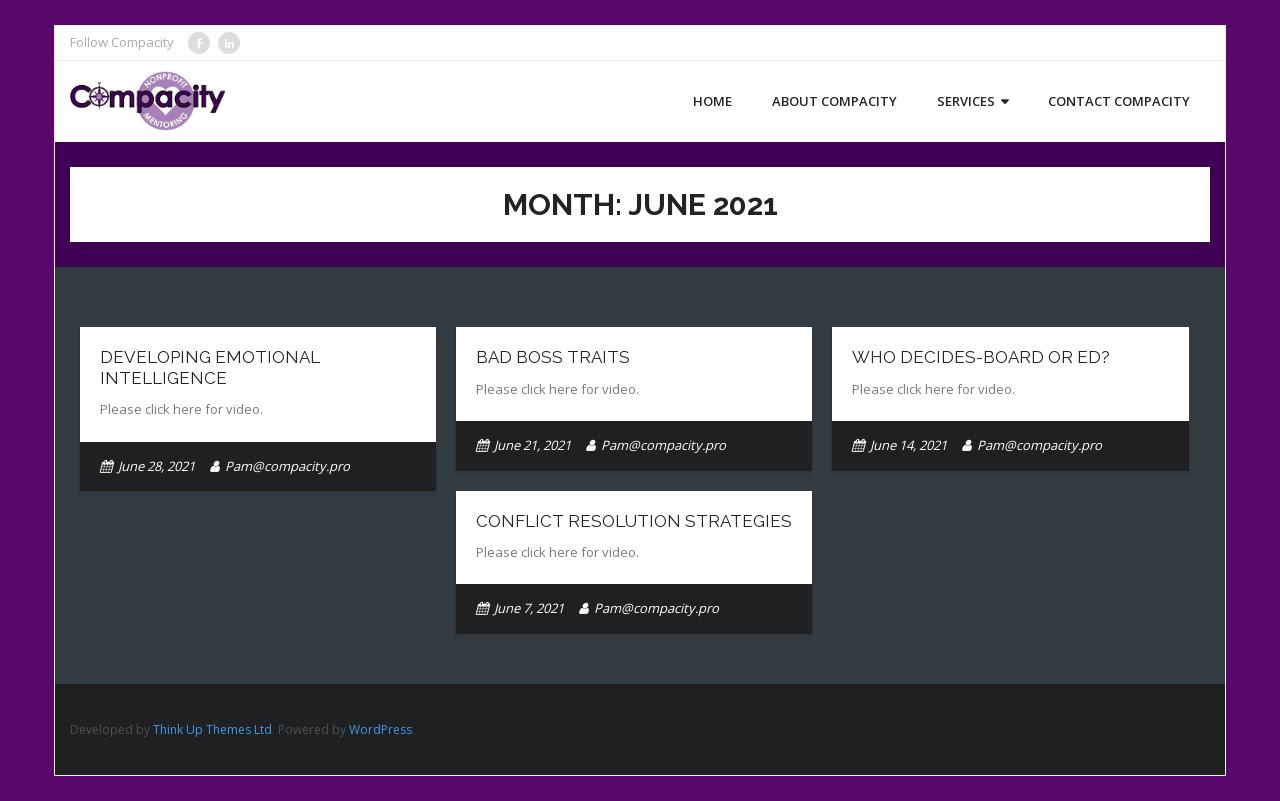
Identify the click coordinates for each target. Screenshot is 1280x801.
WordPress (380, 729)
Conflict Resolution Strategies (634, 521)
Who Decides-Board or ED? (981, 357)
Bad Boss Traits (553, 357)
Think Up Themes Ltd (212, 729)
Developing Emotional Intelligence (210, 367)
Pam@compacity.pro (287, 466)
